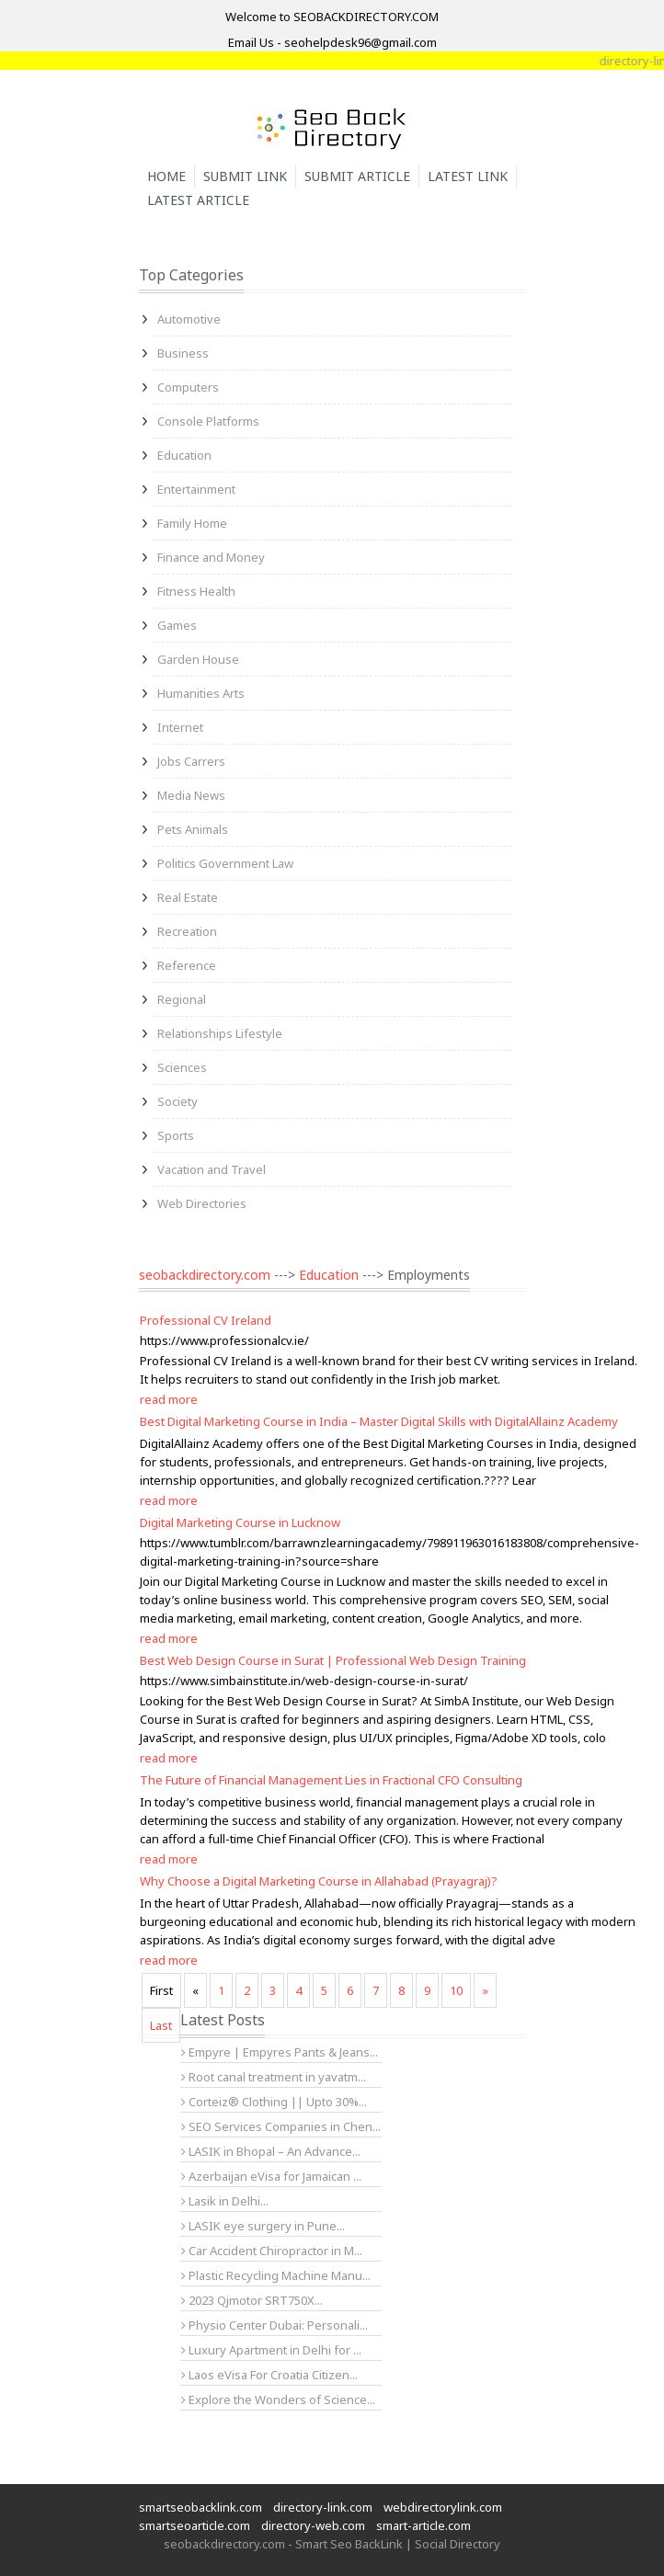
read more (169, 1399)
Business (183, 353)
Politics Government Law (225, 863)
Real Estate (187, 897)
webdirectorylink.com (443, 2507)
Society (177, 1101)
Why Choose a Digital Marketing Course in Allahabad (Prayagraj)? (319, 1881)
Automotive (189, 319)
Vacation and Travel (211, 1169)
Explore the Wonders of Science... (278, 2399)
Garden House (198, 659)
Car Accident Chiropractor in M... (271, 2250)
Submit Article (357, 176)
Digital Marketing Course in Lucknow (240, 1522)
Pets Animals (192, 829)
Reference (186, 965)
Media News (191, 795)
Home (166, 176)
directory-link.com (322, 2507)
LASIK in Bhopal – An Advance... (271, 2151)
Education (184, 455)
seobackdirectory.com (204, 1274)
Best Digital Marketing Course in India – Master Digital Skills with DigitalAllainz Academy (379, 1421)
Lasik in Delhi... (225, 2201)
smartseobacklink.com (200, 2507)
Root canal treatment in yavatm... (273, 2077)
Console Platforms (208, 421)
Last (161, 2025)
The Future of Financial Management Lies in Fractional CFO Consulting (331, 1780)
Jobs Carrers (191, 761)
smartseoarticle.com (194, 2525)
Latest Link (468, 176)
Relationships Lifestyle (219, 1033)
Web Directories (201, 1203)
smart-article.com (423, 2525)
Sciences (182, 1067)
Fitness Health (196, 591)
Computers (188, 387)
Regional (181, 999)
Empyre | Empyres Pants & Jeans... (279, 2052)
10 (456, 1990)
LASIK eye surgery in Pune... (263, 2225)
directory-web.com (313, 2525)
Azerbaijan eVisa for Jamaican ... (271, 2176)
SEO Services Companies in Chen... (281, 2126)
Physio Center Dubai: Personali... (274, 2325)
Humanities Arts (201, 693)
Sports (175, 1135)
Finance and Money (211, 557)
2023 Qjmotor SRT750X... (252, 2300)
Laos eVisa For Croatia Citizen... (269, 2374)
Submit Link (245, 176)
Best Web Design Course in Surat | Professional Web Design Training (333, 1660)
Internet (180, 727)
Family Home (192, 523)
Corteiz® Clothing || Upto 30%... (274, 2101)
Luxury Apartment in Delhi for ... (271, 2350)
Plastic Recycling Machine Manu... (276, 2275)
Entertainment (196, 489)
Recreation (187, 931)
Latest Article (198, 200)
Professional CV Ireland (205, 1320)
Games (177, 625)
